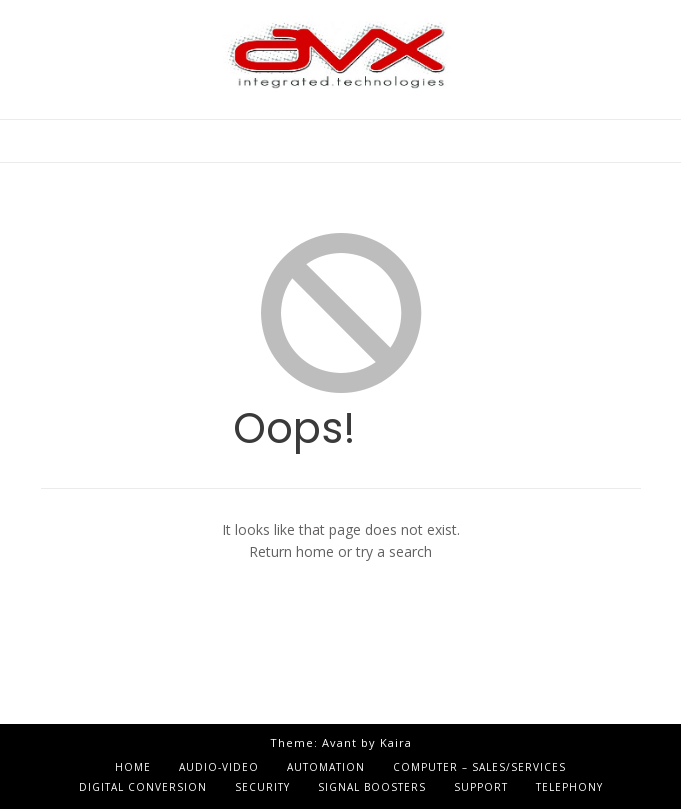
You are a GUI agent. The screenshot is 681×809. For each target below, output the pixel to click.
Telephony (569, 787)
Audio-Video (219, 767)
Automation (326, 767)
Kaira (396, 742)
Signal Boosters (372, 787)
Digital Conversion (143, 787)
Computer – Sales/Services (479, 767)
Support (481, 787)
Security (262, 787)
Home (133, 767)
